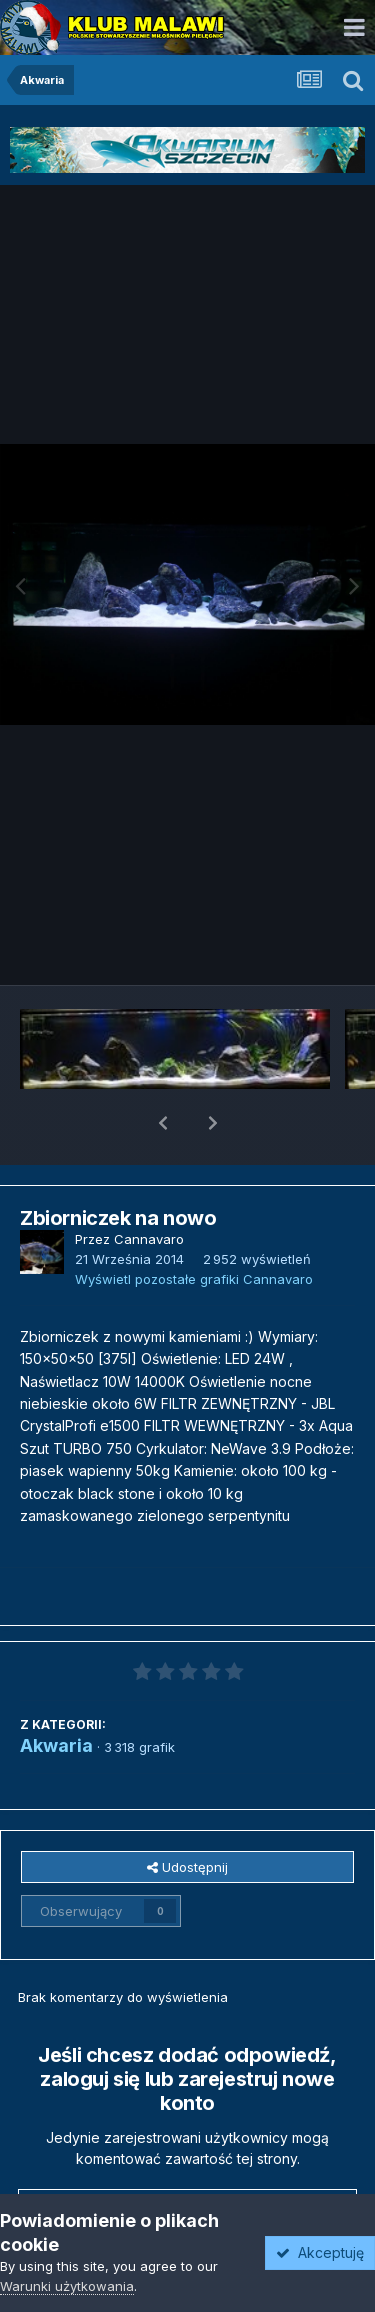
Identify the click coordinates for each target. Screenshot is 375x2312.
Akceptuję (320, 2252)
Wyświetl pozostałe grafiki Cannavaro (194, 1227)
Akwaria (56, 1693)
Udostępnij (187, 1815)
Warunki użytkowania (67, 2286)
